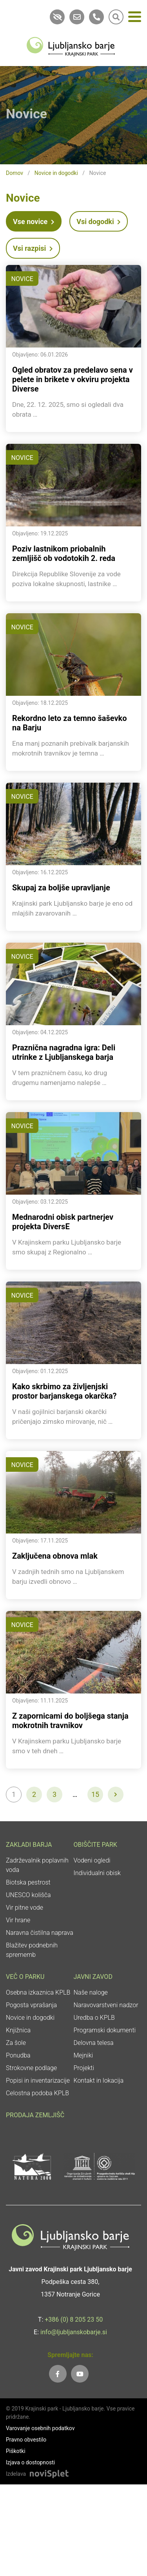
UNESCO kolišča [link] (28, 1895)
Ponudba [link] (18, 2055)
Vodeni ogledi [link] (92, 1860)
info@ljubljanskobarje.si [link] (73, 2332)
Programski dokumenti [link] (105, 2030)
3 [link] (54, 1794)
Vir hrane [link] (18, 1920)
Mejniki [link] (83, 2055)
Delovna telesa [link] (94, 2042)
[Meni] (134, 18)
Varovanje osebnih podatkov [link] (40, 2428)
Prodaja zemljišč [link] (35, 2115)
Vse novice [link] (33, 221)
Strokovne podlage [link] (31, 2068)
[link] (71, 46)
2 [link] (34, 1794)
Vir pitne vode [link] (24, 1907)
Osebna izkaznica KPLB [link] (38, 1992)
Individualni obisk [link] (97, 1873)
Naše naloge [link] (91, 1992)
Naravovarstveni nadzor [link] (106, 2005)
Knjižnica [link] (18, 2030)
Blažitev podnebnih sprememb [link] (32, 1950)
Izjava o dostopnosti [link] (30, 2462)
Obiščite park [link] (95, 1844)
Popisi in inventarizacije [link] (38, 2080)
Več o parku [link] (25, 1976)
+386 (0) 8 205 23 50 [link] (74, 2319)
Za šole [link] (16, 2042)
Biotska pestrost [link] (28, 1882)
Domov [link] (14, 173)
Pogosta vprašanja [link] (31, 2005)
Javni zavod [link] (93, 1976)
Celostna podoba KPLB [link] (37, 2093)
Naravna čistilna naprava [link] (39, 1932)
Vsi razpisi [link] (33, 248)
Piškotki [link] (15, 2451)
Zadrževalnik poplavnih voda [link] (37, 1865)
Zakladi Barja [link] (29, 1844)
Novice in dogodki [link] (56, 173)
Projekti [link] (84, 2068)
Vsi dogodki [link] (98, 221)
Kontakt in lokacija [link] (99, 2080)
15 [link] (95, 1794)
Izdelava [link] (16, 2474)
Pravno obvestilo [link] (26, 2439)
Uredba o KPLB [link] (94, 2017)
